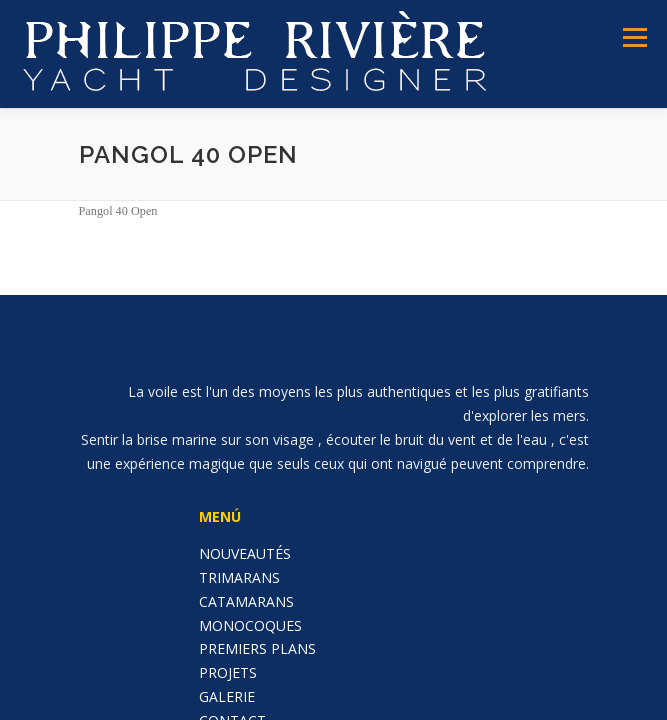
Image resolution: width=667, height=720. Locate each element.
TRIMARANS (239, 577)
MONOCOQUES (250, 625)
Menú (633, 37)
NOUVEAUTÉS (245, 553)
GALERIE (227, 696)
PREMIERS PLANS (257, 648)
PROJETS (228, 672)
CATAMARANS (246, 601)
